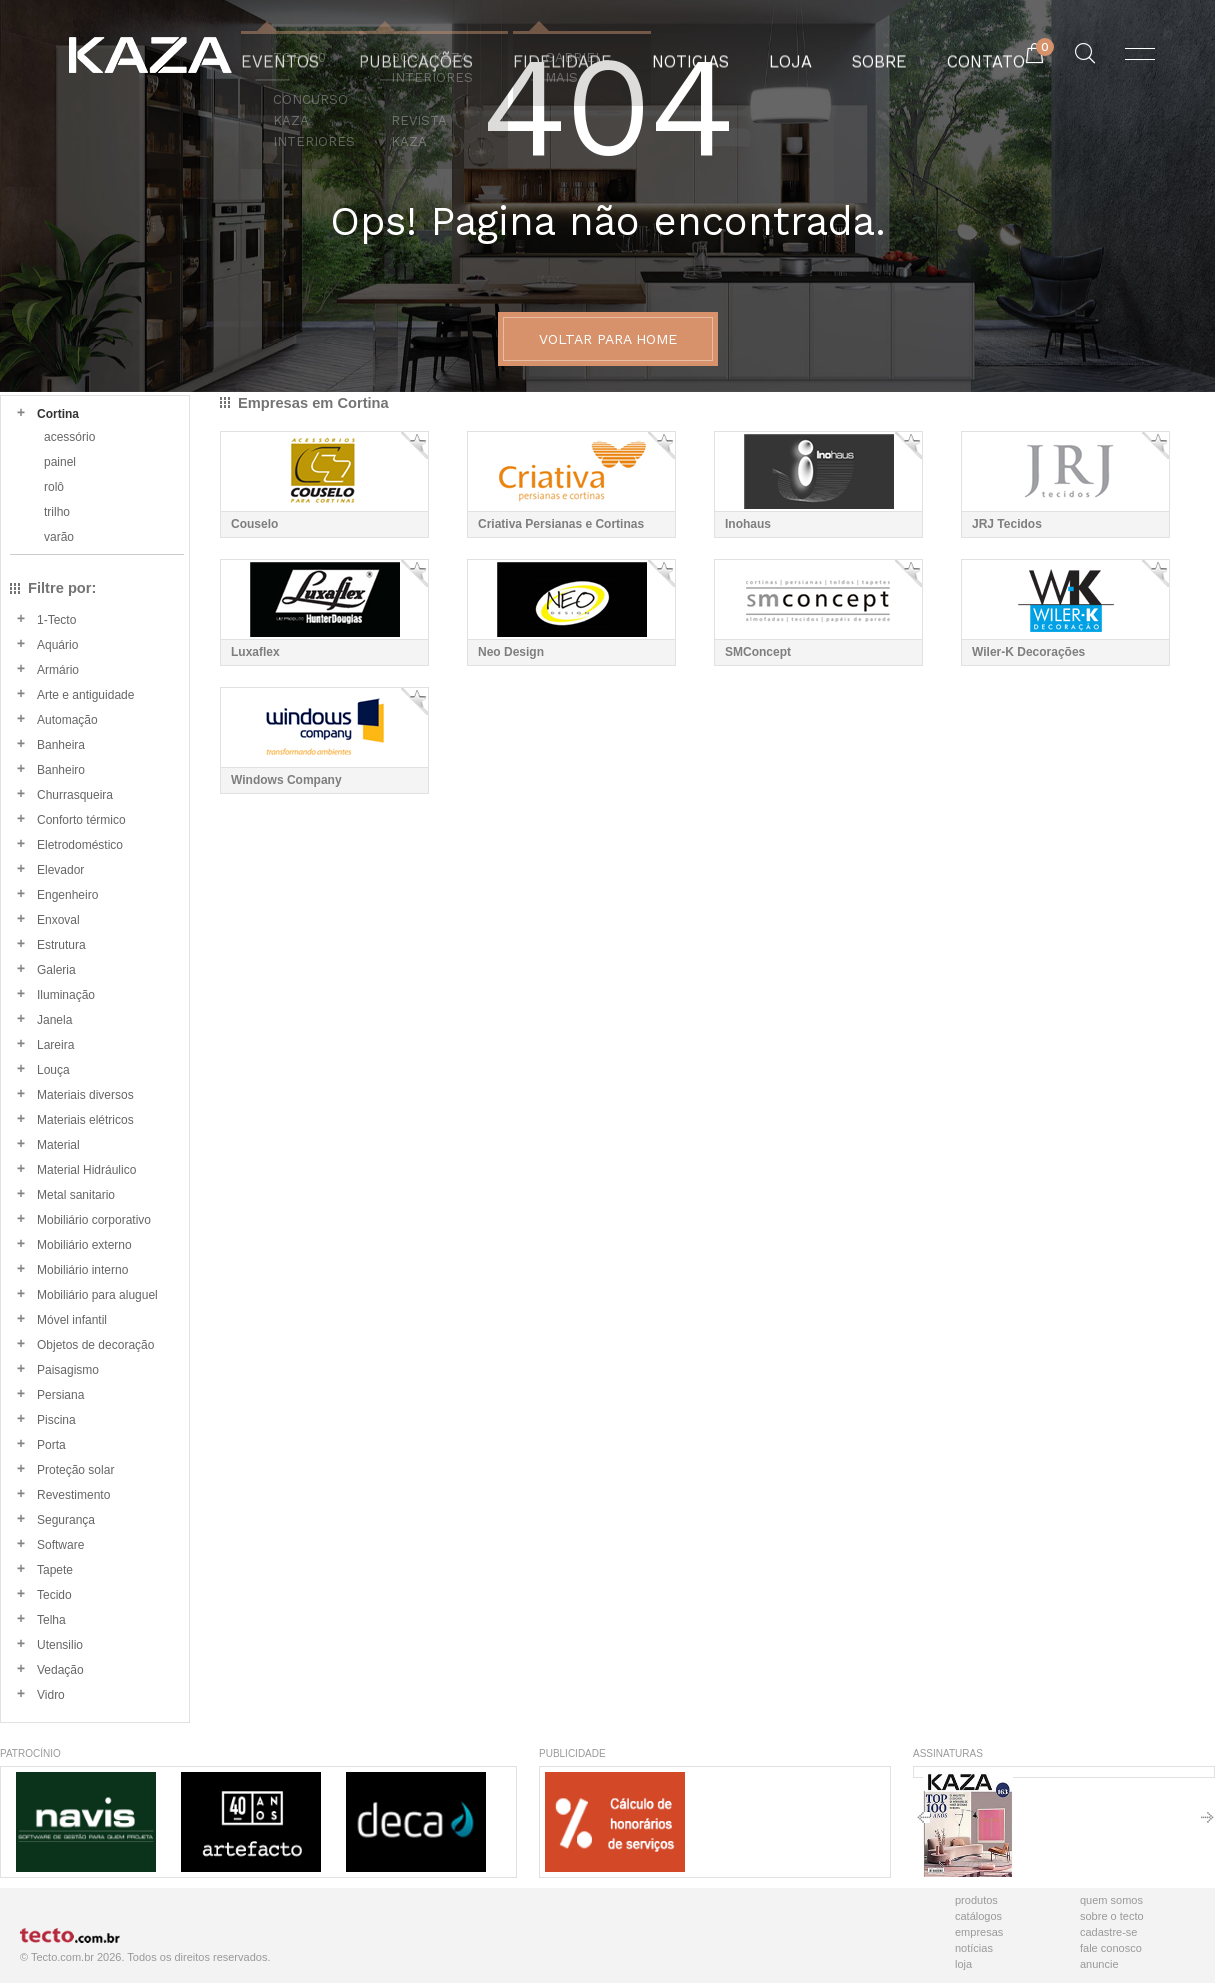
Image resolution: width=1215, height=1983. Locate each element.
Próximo (1207, 1824)
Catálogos (978, 1916)
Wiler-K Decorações (1028, 652)
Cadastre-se (1108, 1932)
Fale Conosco (1111, 1948)
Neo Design (511, 652)
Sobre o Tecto (1112, 1916)
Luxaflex (255, 652)
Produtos (976, 1900)
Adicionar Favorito (414, 445)
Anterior (923, 1824)
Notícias (974, 1948)
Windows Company (286, 780)
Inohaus (748, 524)
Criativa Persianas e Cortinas (561, 524)
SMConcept (758, 652)
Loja (963, 1964)
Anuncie (1099, 1964)
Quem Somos (1111, 1900)
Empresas (979, 1932)
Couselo (254, 524)
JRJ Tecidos (1007, 524)
